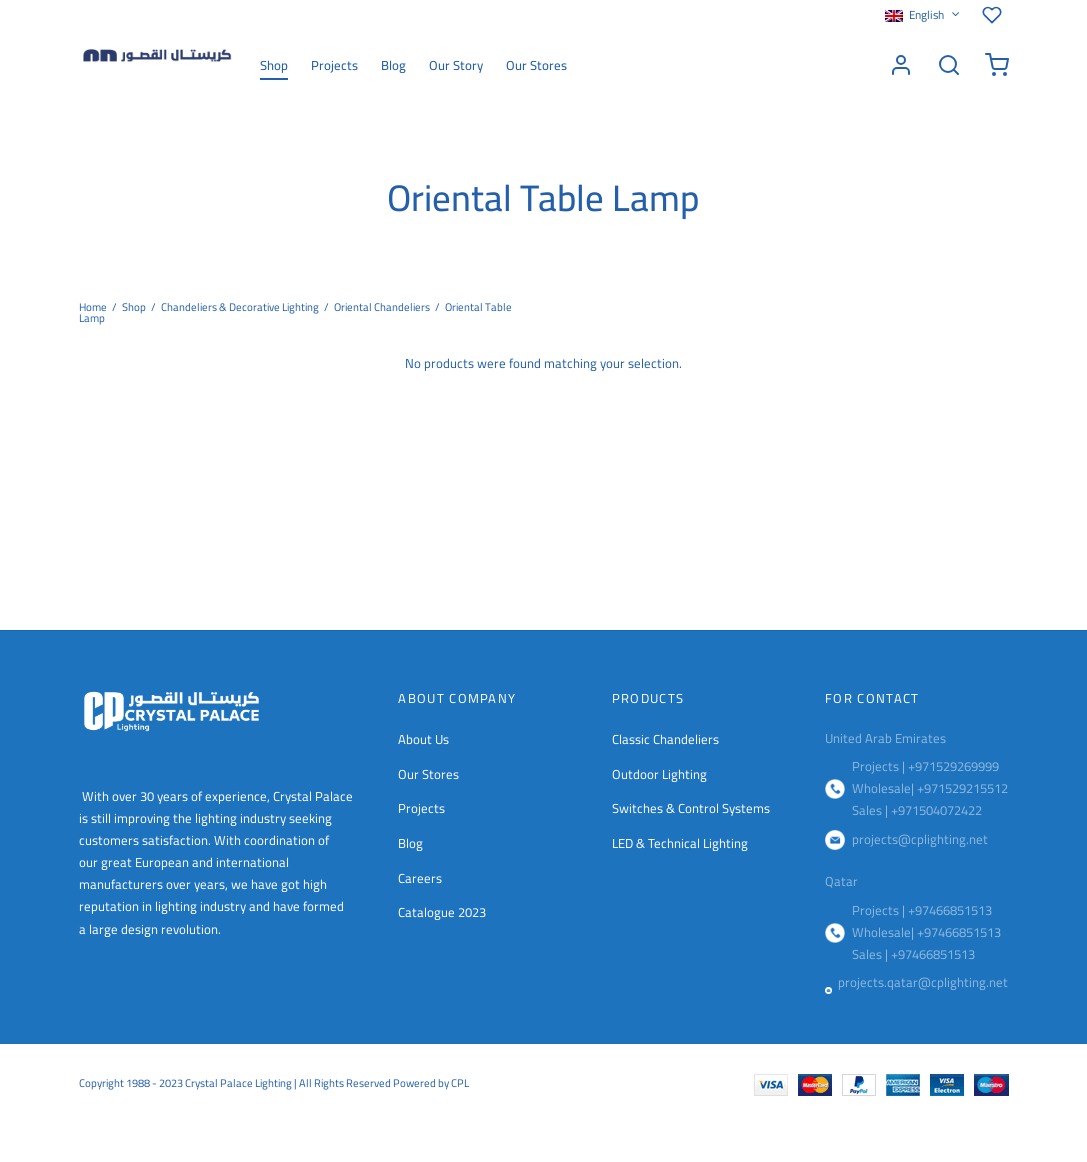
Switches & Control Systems (691, 808)
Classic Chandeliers (665, 739)
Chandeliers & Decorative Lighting (240, 307)
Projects (334, 65)
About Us (423, 739)
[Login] (901, 65)
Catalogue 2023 (442, 912)
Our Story (456, 65)
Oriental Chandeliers (382, 307)
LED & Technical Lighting (680, 843)
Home (93, 307)
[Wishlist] (995, 15)
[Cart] (997, 65)
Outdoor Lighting (659, 774)
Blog (393, 65)
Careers (420, 878)
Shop (274, 65)
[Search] (949, 65)
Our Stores (536, 65)
